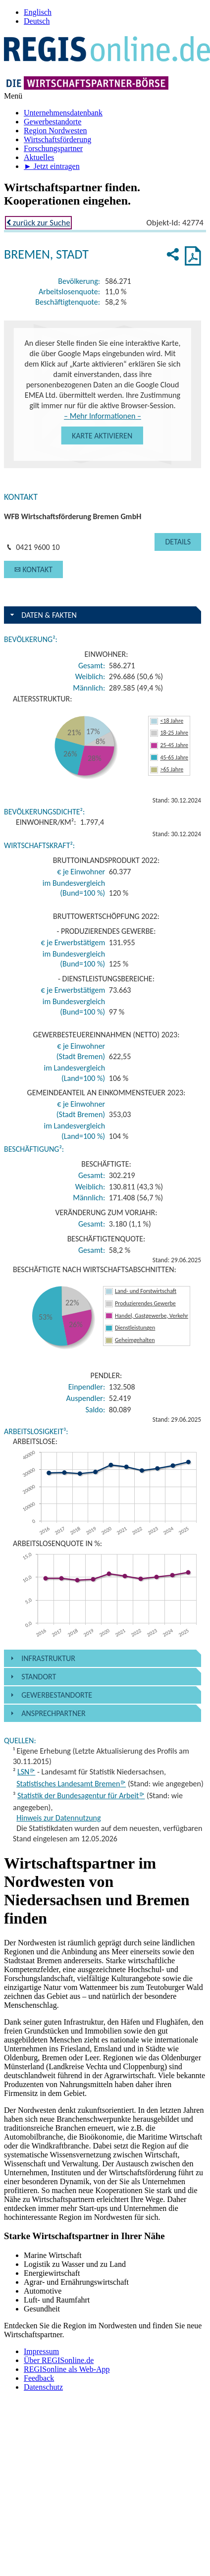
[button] (102, 435)
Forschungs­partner (53, 148)
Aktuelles (39, 157)
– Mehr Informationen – (102, 416)
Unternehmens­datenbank (63, 112)
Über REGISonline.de (59, 2360)
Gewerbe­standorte (52, 121)
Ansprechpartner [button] (53, 1713)
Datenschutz (43, 2387)
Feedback (39, 2378)
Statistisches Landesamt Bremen (71, 1783)
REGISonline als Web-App (67, 2369)
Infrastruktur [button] (48, 1658)
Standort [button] (38, 1676)
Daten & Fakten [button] (49, 615)
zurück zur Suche (38, 222)
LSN (26, 1771)
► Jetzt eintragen (52, 166)
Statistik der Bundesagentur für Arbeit (81, 1795)
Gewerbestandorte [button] (56, 1695)
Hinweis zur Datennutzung (58, 1818)
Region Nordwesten (55, 130)
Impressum (41, 2351)
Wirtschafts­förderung (57, 139)
